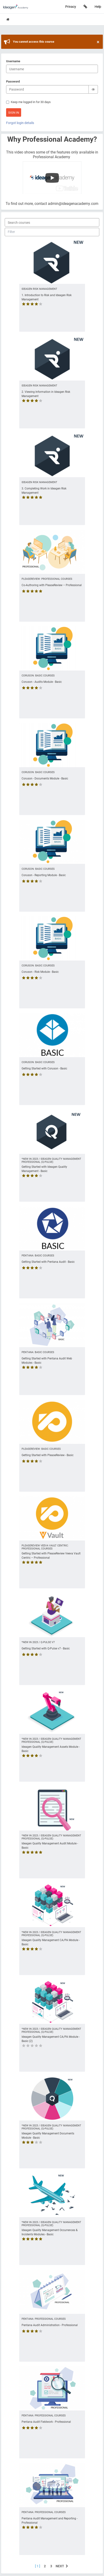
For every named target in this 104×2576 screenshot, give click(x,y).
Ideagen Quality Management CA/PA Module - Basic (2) (51, 2039)
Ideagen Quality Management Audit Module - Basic (50, 1845)
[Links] (85, 6)
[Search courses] (52, 222)
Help (98, 6)
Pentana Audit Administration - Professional (50, 2325)
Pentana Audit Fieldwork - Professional (46, 2421)
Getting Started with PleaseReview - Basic (47, 1455)
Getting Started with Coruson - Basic (44, 1068)
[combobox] (12, 231)
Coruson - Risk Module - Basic (40, 971)
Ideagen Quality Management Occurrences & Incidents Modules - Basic (49, 2232)
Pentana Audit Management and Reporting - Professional (49, 2520)
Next (62, 2566)
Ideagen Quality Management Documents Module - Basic (48, 2135)
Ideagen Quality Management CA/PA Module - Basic (51, 1942)
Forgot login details (20, 122)
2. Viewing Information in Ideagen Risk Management (46, 394)
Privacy (70, 6)
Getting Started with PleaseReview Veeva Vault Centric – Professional (51, 1555)
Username (13, 61)
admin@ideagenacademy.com (73, 203)
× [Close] (98, 41)
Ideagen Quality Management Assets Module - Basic (51, 1749)
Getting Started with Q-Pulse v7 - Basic (46, 1648)
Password (13, 81)
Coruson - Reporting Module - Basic (44, 875)
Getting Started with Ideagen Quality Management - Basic (44, 1169)
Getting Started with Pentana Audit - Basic (48, 1261)
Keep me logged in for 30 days (28, 102)
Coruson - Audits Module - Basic (42, 681)
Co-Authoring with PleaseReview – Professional (52, 585)
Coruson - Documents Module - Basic (45, 778)
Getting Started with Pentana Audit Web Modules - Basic (47, 1360)
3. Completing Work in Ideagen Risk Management (44, 490)
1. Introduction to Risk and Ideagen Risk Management (47, 297)
